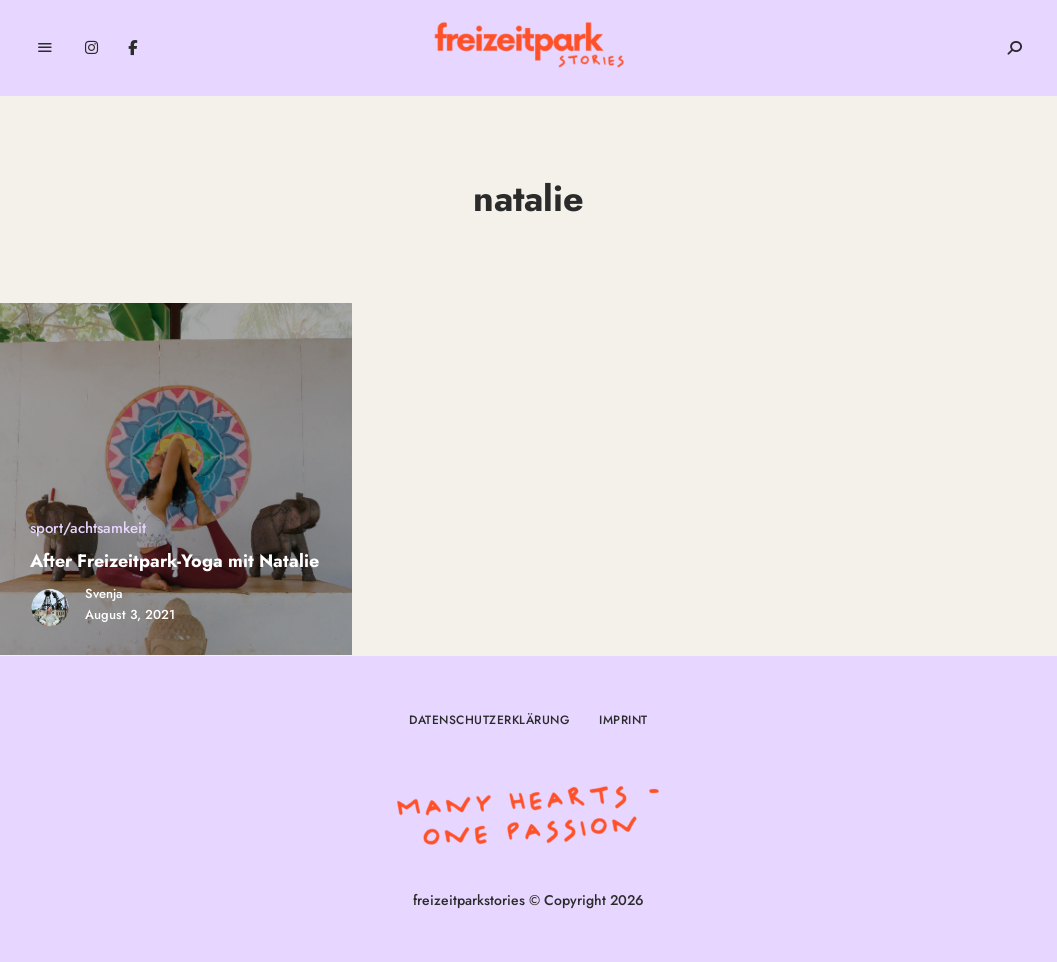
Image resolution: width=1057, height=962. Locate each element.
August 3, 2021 (130, 614)
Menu (45, 48)
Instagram (91, 48)
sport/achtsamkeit (88, 528)
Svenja (104, 593)
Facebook (132, 48)
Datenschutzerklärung (489, 720)
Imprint (623, 720)
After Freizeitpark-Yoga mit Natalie (174, 561)
